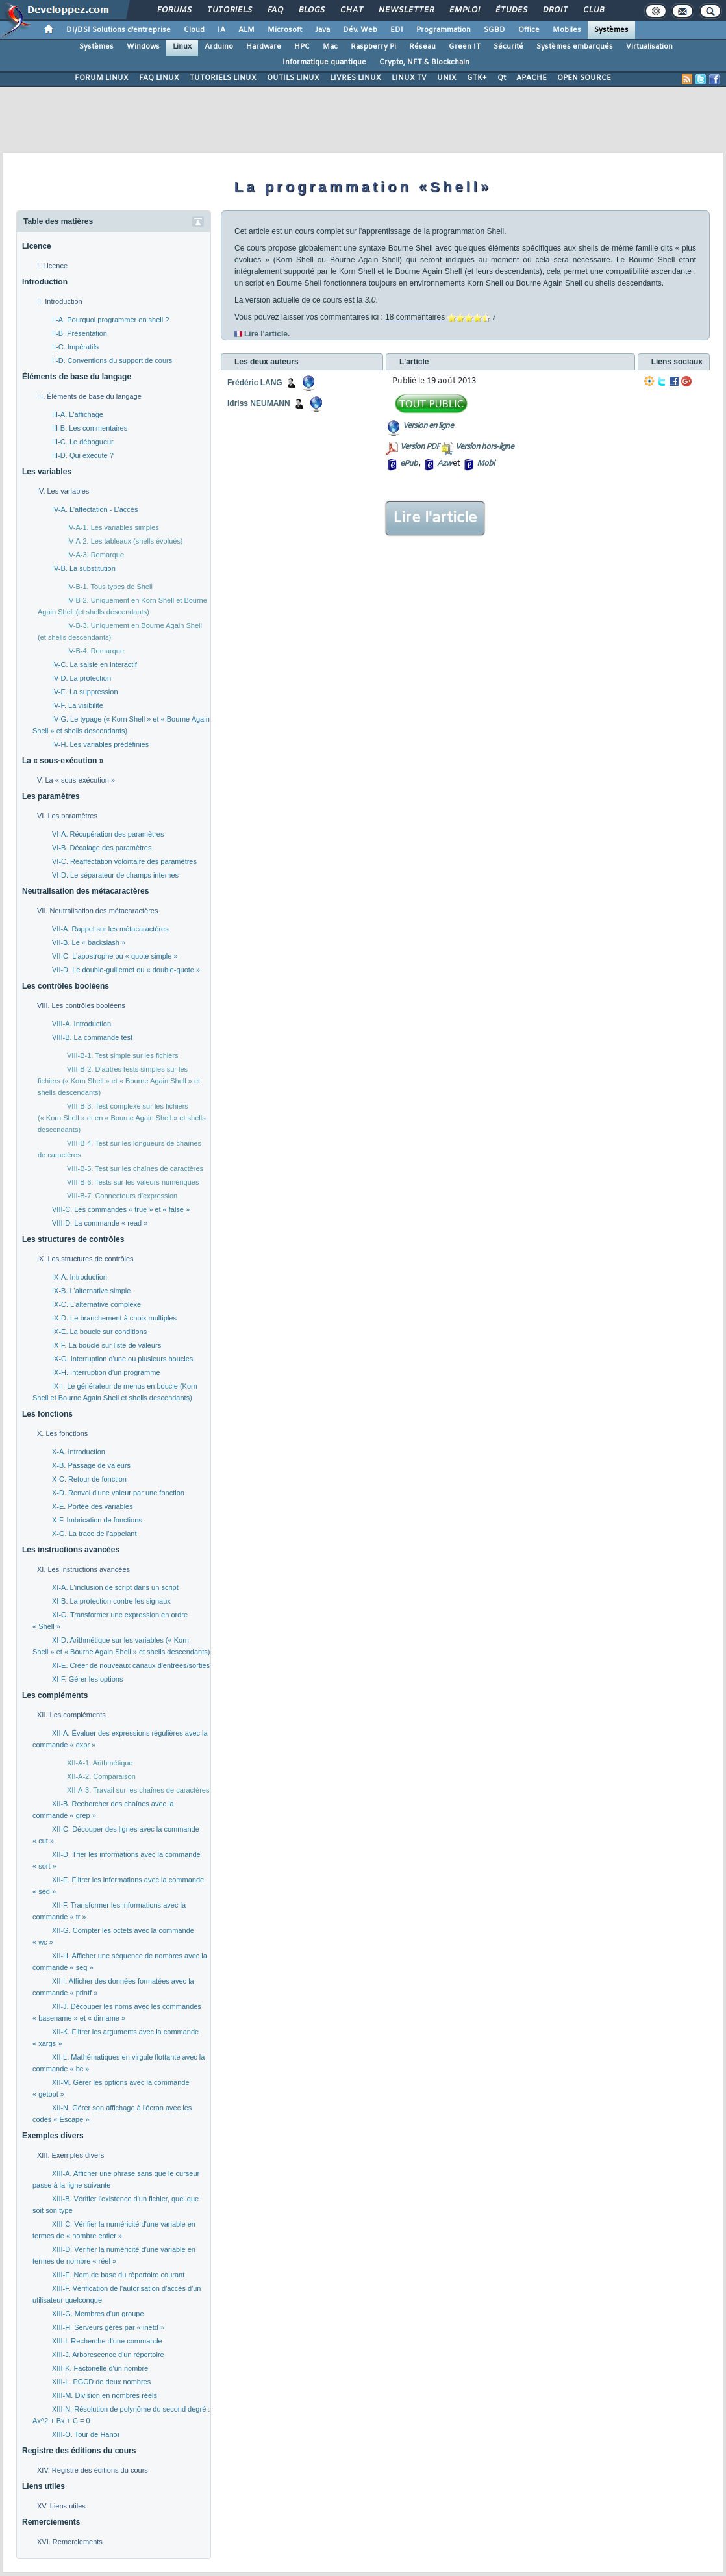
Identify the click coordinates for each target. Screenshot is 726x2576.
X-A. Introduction (78, 1452)
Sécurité (508, 46)
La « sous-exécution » (62, 760)
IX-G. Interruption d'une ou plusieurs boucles (122, 1359)
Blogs (311, 10)
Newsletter (405, 10)
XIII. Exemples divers (70, 2155)
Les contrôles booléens (65, 986)
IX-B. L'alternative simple (91, 1290)
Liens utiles (43, 2486)
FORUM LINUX (102, 77)
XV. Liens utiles (61, 2506)
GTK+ (477, 77)
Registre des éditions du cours (79, 2450)
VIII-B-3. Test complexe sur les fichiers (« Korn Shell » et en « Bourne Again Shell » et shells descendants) (122, 1117)
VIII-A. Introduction (81, 1024)
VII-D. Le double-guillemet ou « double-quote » (126, 970)
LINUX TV (409, 77)
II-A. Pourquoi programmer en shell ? (110, 319)
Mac (330, 46)
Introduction (45, 281)
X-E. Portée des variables (92, 1506)
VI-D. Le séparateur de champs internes (115, 875)
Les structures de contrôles (73, 1239)
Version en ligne (428, 426)
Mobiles (567, 29)
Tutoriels (229, 10)
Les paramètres (51, 796)
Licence (36, 246)
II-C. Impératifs (75, 347)
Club (593, 10)
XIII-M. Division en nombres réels (104, 2395)
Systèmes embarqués (574, 46)
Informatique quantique (324, 62)
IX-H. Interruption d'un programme (106, 1372)
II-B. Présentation (79, 333)
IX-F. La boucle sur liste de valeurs (106, 1345)
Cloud (194, 29)
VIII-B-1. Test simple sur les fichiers (123, 1055)
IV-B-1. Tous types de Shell (110, 586)
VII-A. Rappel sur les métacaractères (110, 929)
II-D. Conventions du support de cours (112, 360)
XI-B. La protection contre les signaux (111, 1601)
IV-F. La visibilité (77, 705)
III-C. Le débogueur (83, 442)
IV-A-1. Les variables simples (113, 527)
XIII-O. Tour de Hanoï (85, 2434)
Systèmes (611, 29)
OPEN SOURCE (584, 77)
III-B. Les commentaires (89, 428)
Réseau (422, 46)
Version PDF (420, 447)
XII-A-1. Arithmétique (100, 1763)
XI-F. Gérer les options (87, 1679)
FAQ (275, 10)
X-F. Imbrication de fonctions (97, 1520)
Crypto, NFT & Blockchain (424, 62)
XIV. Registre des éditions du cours (92, 2470)
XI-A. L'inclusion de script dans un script (115, 1587)
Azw (444, 464)
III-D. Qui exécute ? (83, 455)
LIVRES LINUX (355, 77)
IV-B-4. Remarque (95, 651)
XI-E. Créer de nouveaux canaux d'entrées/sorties (131, 1665)
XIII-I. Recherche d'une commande (107, 2341)
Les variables (46, 471)
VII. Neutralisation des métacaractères (97, 911)
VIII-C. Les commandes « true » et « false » (121, 1209)
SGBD (494, 29)
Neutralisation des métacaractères (85, 891)
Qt (501, 77)
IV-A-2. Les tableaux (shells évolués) (125, 541)
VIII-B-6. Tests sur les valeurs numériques (133, 1182)
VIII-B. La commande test (92, 1037)
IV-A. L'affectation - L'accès (95, 509)
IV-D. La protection (81, 678)
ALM (246, 29)
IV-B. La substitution (84, 568)
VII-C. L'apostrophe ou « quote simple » (115, 956)
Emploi (464, 10)
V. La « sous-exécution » (76, 780)
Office (529, 29)
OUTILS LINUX (293, 77)
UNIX (447, 77)
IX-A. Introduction (79, 1277)
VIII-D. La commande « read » (99, 1223)
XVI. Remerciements (70, 2541)
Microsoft (285, 29)
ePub (409, 464)
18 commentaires (415, 317)
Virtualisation (649, 46)
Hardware (263, 46)
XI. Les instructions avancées (83, 1569)
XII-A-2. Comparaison (101, 1776)
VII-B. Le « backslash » (88, 942)
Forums (173, 10)
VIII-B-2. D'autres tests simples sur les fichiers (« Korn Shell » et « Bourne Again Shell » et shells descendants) (119, 1080)
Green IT (465, 46)
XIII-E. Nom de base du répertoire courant (118, 2275)
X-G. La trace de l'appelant (94, 1533)
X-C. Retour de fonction (89, 1479)
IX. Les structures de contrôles (85, 1259)
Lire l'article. (267, 333)
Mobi (485, 464)
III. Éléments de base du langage (89, 396)
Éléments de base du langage (76, 376)
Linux (182, 46)
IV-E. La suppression (85, 692)
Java (322, 29)
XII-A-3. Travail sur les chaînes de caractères (138, 1790)
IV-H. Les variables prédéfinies (100, 744)
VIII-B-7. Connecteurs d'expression (122, 1196)
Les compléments (55, 1695)
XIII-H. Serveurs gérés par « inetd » (108, 2327)
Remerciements (51, 2522)
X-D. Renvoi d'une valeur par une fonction (118, 1492)
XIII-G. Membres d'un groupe (98, 2313)
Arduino (219, 46)
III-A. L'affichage (77, 414)
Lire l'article (435, 518)
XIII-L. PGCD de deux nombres (101, 2382)
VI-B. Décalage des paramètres (101, 848)
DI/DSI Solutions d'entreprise (118, 29)
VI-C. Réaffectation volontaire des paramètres (124, 861)
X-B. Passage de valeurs (91, 1465)
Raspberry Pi (373, 46)
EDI (396, 29)
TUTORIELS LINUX (223, 77)
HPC (302, 46)
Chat (351, 10)
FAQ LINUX (159, 77)
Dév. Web (360, 29)
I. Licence (52, 266)
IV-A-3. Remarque (95, 555)
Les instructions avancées (70, 1549)
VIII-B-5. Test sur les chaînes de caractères (135, 1168)
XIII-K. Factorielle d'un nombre (100, 2368)
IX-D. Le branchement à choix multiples (114, 1318)
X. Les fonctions (62, 1433)
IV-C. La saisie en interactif (94, 664)
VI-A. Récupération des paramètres (108, 834)
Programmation (443, 29)
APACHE (531, 77)
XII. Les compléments (71, 1715)
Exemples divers (53, 2135)
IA (221, 29)
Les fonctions (47, 1414)
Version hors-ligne (484, 447)
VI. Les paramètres (67, 816)
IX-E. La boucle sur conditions (99, 1331)
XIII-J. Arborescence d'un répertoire (108, 2354)
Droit (554, 10)
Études (511, 10)
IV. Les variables (63, 491)
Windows (143, 46)
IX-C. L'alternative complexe (96, 1304)
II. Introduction (59, 301)
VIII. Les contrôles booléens (81, 1005)
